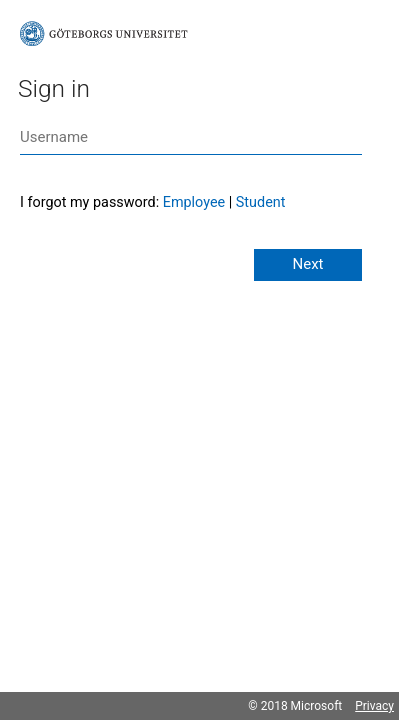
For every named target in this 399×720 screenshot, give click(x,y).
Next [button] (307, 264)
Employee (194, 202)
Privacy (374, 706)
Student (261, 202)
